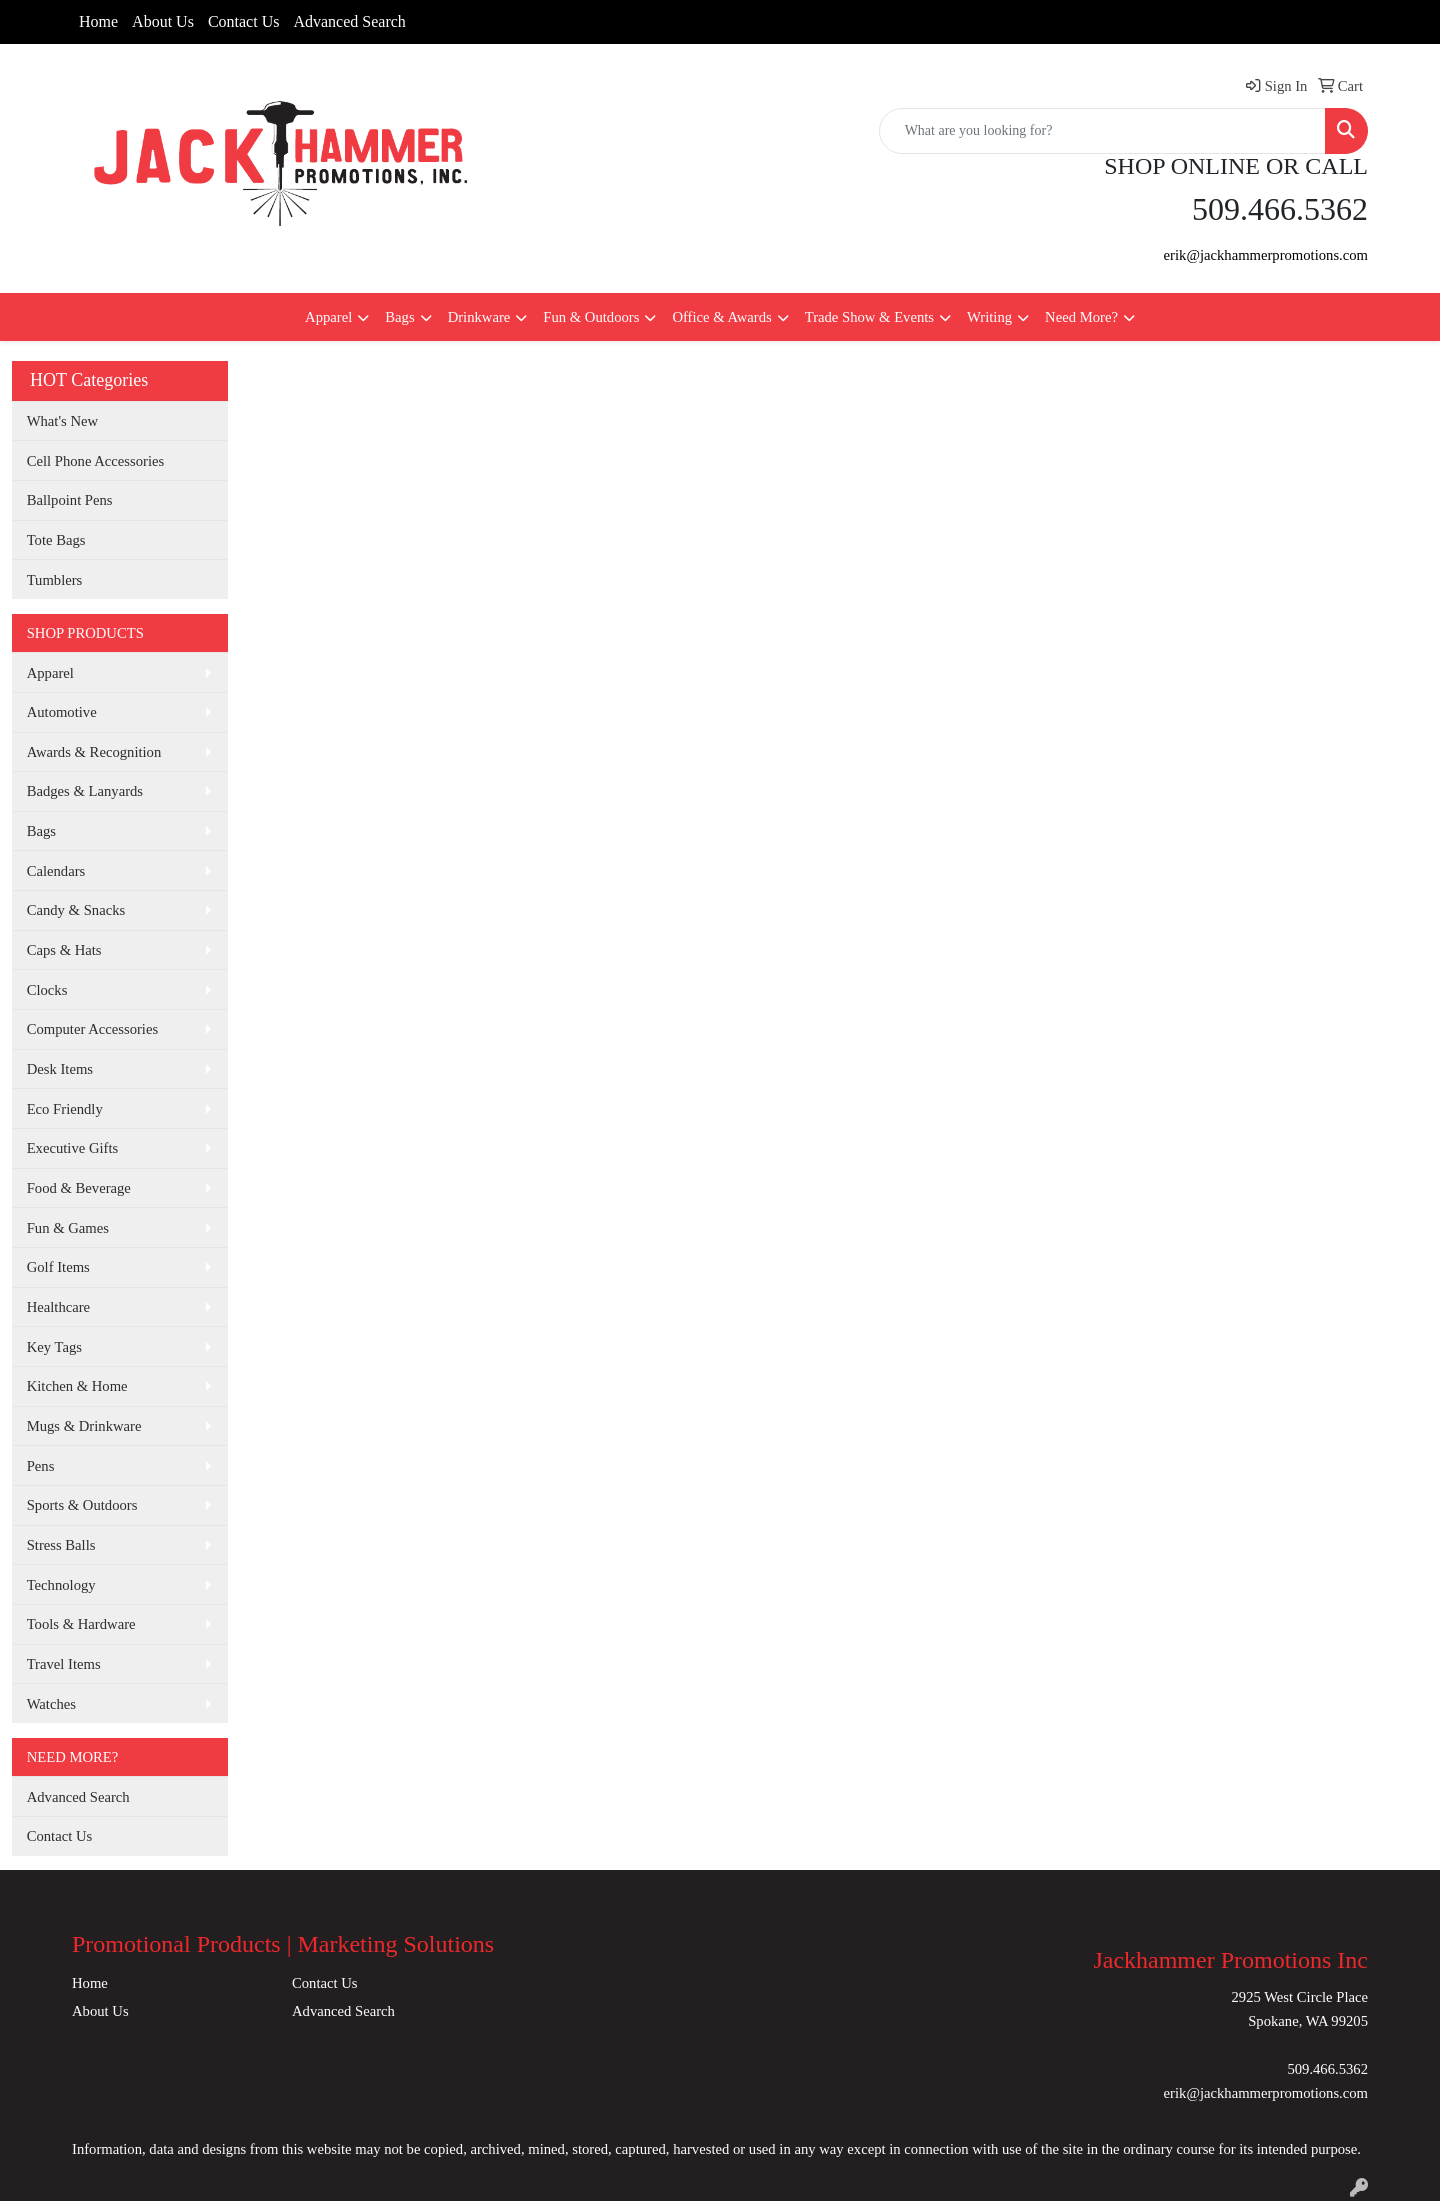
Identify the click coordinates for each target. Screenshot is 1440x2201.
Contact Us (244, 21)
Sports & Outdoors (82, 1505)
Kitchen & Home (77, 1386)
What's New (62, 421)
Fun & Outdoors (591, 317)
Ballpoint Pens (70, 500)
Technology (61, 1585)
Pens (41, 1466)
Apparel (328, 317)
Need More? (1081, 317)
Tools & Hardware (81, 1624)
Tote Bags (56, 540)
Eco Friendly (65, 1109)
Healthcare (58, 1307)
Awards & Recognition (94, 752)
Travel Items (64, 1664)
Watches (51, 1704)
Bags (399, 317)
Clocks (47, 990)
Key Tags (54, 1347)
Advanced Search (349, 21)
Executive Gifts (73, 1148)
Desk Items (60, 1069)
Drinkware (479, 317)
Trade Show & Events (869, 317)
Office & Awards (721, 317)
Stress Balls (61, 1545)
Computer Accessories (92, 1029)
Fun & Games (68, 1228)
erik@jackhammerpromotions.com (1266, 255)
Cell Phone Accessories (96, 461)
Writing (989, 317)
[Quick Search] (1102, 131)
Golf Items (58, 1267)
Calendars (56, 871)
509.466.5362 (1327, 2069)
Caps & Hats (64, 950)
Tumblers (55, 580)
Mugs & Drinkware (84, 1426)
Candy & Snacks (76, 910)
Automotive (62, 712)
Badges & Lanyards (85, 791)
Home (98, 21)
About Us (163, 21)
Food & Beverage (79, 1188)
